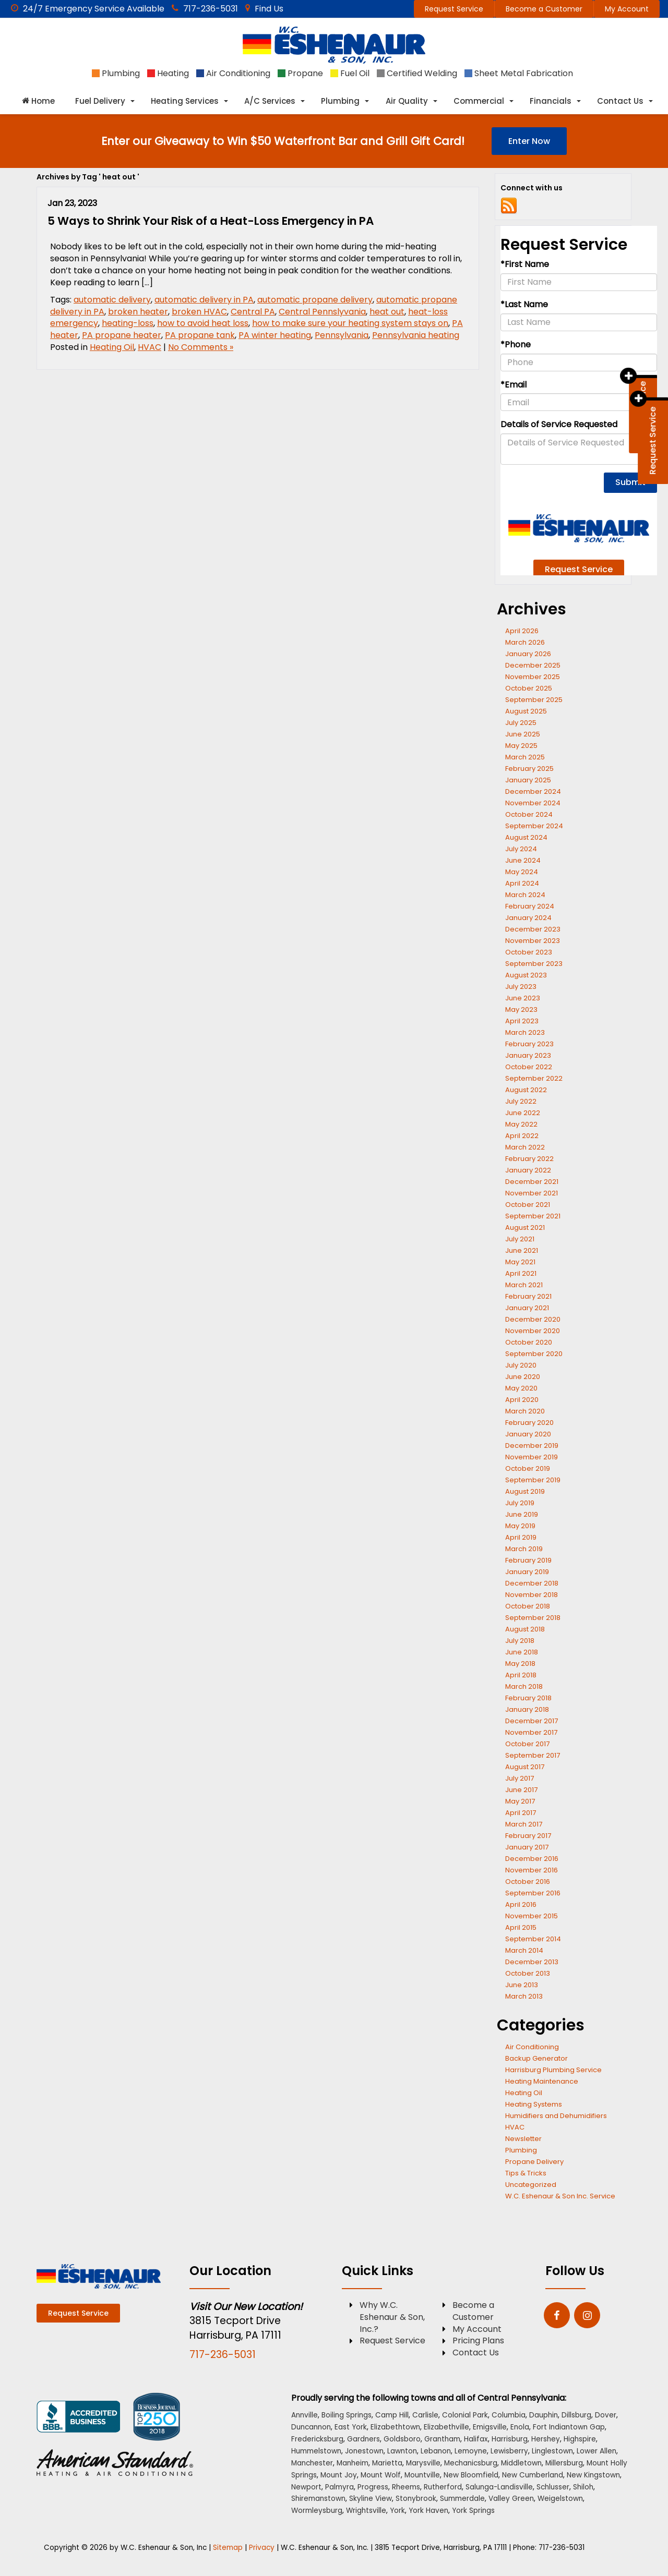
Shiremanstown (318, 2499)
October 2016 (527, 1881)
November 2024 (532, 803)
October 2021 (527, 1205)
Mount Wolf (381, 2475)
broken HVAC (199, 312)
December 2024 (533, 791)
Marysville (423, 2463)
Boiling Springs (346, 2415)
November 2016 (531, 1870)
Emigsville (490, 2427)
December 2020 (532, 1319)
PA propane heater (121, 335)
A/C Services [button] (269, 100)
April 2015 (520, 1927)
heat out (386, 312)
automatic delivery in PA (204, 300)
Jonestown (364, 2451)
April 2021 (520, 1273)
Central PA (253, 312)
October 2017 (527, 1744)
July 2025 (520, 723)
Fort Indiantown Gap (569, 2427)
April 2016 (520, 1904)
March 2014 (524, 1950)
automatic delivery (112, 300)
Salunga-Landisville (499, 2487)
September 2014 (533, 1939)
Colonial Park (465, 2415)
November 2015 (531, 1916)
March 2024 (525, 895)
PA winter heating (274, 335)
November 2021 (531, 1193)
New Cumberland (532, 2475)
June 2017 (521, 1790)
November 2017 (531, 1732)
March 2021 (524, 1285)
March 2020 (525, 1411)
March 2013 (524, 1996)
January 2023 (528, 1055)
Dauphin (543, 2415)
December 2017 (531, 1721)
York (397, 2510)
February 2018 (528, 1698)
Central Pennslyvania (322, 312)
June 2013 (521, 1985)
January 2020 (528, 1434)
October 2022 (528, 1067)
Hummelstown (316, 2451)
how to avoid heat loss (202, 323)
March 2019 (524, 1549)
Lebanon (436, 2451)
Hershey (545, 2439)
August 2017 (524, 1767)
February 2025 (529, 768)
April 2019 (520, 1537)
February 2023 (529, 1044)
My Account (627, 9)
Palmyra (339, 2487)
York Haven (428, 2510)
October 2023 (528, 952)
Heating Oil (112, 347)
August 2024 (526, 837)
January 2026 (528, 654)
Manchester (312, 2463)
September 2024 (534, 826)
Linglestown (552, 2451)
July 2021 (519, 1239)
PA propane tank (200, 335)
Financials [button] (550, 100)
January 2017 (526, 1847)
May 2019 (520, 1526)
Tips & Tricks (525, 2173)
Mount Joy (338, 2475)
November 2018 (531, 1595)
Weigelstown (560, 2499)
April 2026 (522, 631)
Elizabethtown (395, 2427)
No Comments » (200, 347)
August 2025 (526, 711)
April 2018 (520, 1675)
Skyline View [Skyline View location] (370, 2499)
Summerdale (462, 2499)
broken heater (138, 312)
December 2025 (532, 665)
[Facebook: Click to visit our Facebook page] (557, 2316)
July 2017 (519, 1778)
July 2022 (520, 1101)
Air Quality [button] (407, 100)
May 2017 (520, 1801)
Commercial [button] (479, 100)
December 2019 (531, 1445)
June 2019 (521, 1514)
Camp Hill (392, 2415)
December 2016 (531, 1859)
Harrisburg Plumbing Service (553, 2070)
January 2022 (528, 1170)
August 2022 (526, 1090)
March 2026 (525, 642)
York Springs (473, 2510)
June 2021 (521, 1250)
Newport (306, 2487)
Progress (372, 2487)
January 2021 (527, 1308)
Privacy (262, 2548)
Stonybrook (416, 2499)
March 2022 (525, 1147)
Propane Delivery (534, 2162)
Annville (304, 2415)
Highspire (580, 2439)
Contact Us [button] (620, 100)
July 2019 (519, 1503)
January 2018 (527, 1709)
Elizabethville (446, 2427)
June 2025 (522, 734)
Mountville (422, 2475)
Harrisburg (510, 2439)
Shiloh (583, 2487)
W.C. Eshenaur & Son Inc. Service (560, 2196)
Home (38, 100)
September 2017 (532, 1755)
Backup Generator (536, 2058)
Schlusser (552, 2487)
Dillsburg (576, 2415)
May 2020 (521, 1388)
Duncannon (311, 2427)
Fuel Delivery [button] (100, 100)
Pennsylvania (341, 335)
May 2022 (521, 1124)
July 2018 (519, 1641)
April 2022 (522, 1136)
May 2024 (521, 872)
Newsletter (523, 2139)
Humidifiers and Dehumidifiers (556, 2116)
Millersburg (564, 2463)
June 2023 (522, 998)
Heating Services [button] (185, 100)
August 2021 (525, 1227)
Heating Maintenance (541, 2081)
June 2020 (522, 1377)
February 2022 (529, 1159)
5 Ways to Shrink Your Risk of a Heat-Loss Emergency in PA (210, 221)
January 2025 (528, 780)
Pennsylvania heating (415, 335)
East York (351, 2427)
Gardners (363, 2439)
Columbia (509, 2415)
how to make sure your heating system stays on (350, 323)
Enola (519, 2427)
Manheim (352, 2463)
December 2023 (532, 929)
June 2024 (523, 860)
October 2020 (528, 1342)
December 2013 (531, 1962)
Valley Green (511, 2499)
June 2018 (521, 1652)
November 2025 (532, 677)
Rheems (406, 2487)
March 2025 (525, 757)
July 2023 (520, 986)
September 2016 (532, 1893)
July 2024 (521, 849)
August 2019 (525, 1491)
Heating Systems (533, 2104)
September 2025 (534, 700)
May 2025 (521, 746)
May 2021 (520, 1262)
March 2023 (525, 1032)
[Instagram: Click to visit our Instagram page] (587, 2316)
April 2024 (522, 883)
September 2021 (532, 1216)
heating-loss (127, 323)
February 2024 (529, 906)
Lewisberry (509, 2451)
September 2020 (534, 1354)
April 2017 (520, 1813)
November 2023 (532, 941)
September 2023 (534, 964)
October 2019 (527, 1468)
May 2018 (520, 1663)
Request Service (454, 9)
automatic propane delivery (315, 300)
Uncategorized (530, 2185)
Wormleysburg (316, 2510)
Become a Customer (544, 9)
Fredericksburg (317, 2439)
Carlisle (425, 2415)
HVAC (149, 347)
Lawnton (402, 2451)
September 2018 (532, 1618)
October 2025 (528, 688)
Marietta (387, 2463)
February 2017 (528, 1836)
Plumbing (521, 2150)
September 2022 (534, 1078)
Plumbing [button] (340, 100)
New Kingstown (593, 2475)
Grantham (442, 2439)
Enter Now (529, 141)
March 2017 (523, 1824)
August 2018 (525, 1629)
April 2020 (522, 1400)
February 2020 (529, 1423)
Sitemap (228, 2548)
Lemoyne (471, 2451)
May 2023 (521, 1009)
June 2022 (522, 1113)
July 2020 (520, 1365)
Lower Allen (596, 2451)
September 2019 (532, 1480)
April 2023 (522, 1021)
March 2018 (524, 1686)
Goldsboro (402, 2439)
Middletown (521, 2463)
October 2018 (527, 1606)
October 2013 (527, 1973)
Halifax (476, 2439)
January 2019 (527, 1572)
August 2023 (526, 975)
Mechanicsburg (470, 2463)
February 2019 (528, 1560)
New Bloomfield (471, 2475)
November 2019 (531, 1457)
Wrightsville (366, 2510)
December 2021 (531, 1182)
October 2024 (529, 814)
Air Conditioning (532, 2047)
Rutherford (443, 2487)
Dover (605, 2415)
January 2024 (528, 918)
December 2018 (531, 1583)
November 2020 (532, 1331)
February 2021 (528, 1296)
